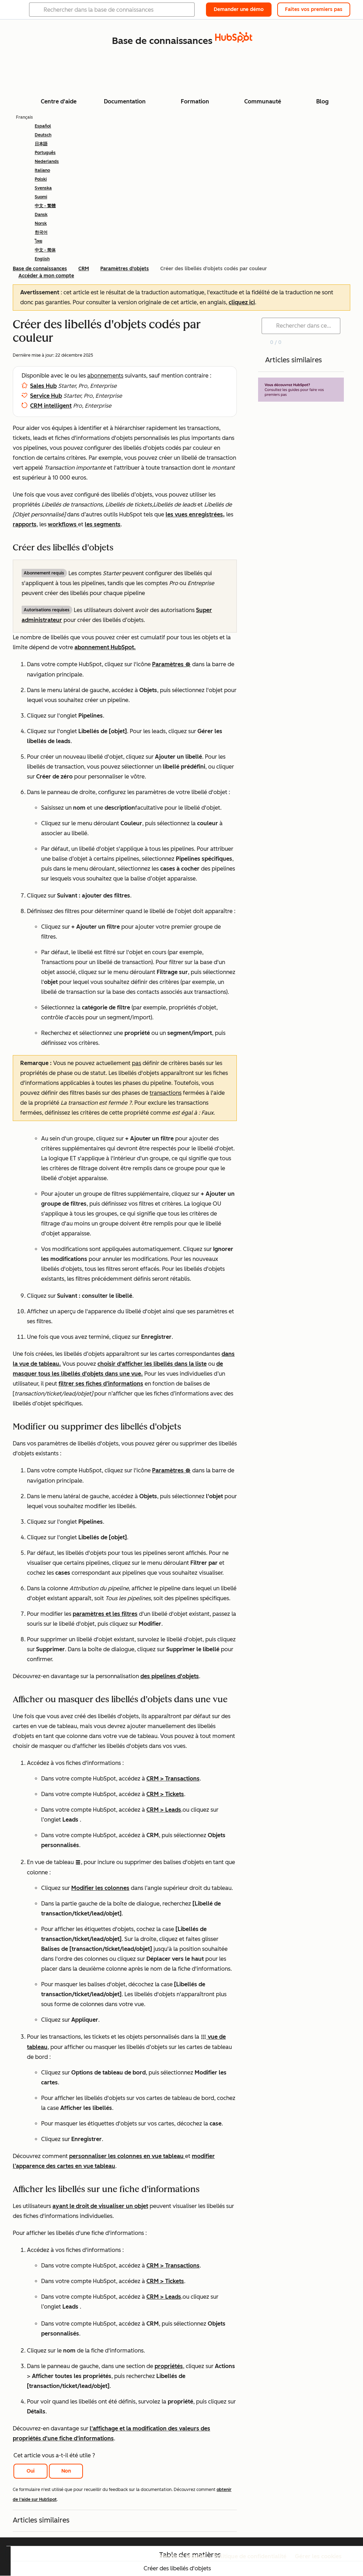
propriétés (169, 2366)
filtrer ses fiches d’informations (100, 1383)
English (42, 258)
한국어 (41, 232)
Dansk (41, 214)
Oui (31, 2471)
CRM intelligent (51, 405)
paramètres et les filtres (105, 1613)
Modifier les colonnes (100, 1888)
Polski (41, 179)
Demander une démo (239, 9)
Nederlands (47, 161)
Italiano (42, 170)
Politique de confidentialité (250, 2556)
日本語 (41, 143)
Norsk (41, 223)
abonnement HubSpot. (105, 647)
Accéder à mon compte (46, 276)
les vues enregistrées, (195, 514)
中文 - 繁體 (45, 205)
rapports (25, 524)
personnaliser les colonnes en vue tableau (127, 2156)
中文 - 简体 (45, 250)
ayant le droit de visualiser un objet (100, 2206)
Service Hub (46, 395)
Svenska (43, 188)
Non (66, 2471)
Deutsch (43, 134)
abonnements (105, 375)
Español (43, 126)
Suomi (41, 196)
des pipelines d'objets (169, 1676)
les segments (103, 524)
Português (45, 152)
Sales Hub (43, 386)
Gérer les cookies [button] (318, 2556)
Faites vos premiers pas (313, 9)
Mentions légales (182, 2556)
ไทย (38, 241)
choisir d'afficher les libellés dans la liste (152, 1363)
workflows (63, 524)
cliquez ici (242, 302)
